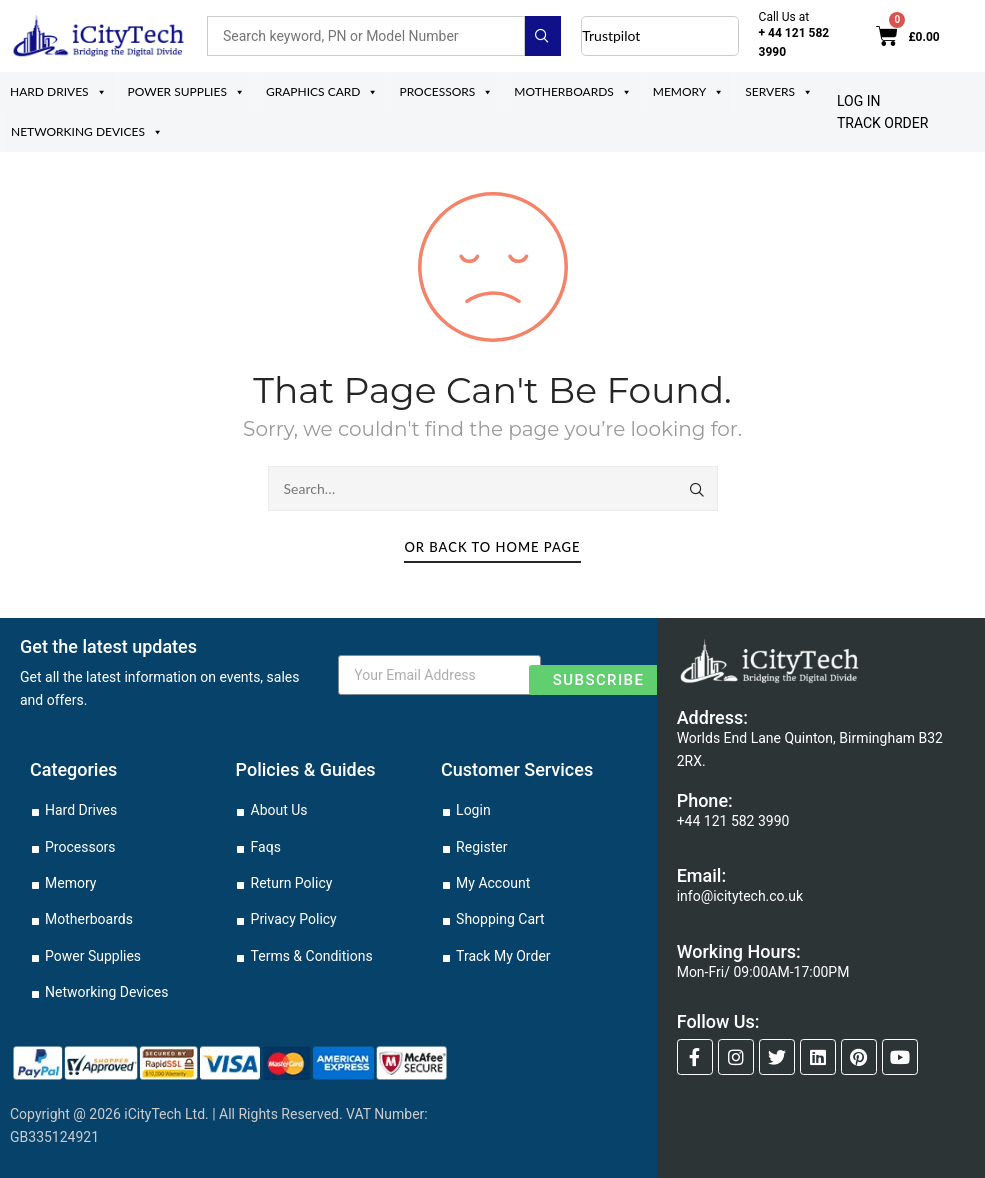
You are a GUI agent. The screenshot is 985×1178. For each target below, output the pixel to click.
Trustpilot (611, 35)
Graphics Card (322, 92)
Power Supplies (186, 92)
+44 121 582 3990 (733, 821)
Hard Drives (58, 92)
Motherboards (572, 92)
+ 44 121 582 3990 (794, 42)
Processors (446, 92)
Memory (689, 92)
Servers (779, 92)
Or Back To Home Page (492, 547)
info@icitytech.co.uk (740, 896)
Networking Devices (87, 132)
